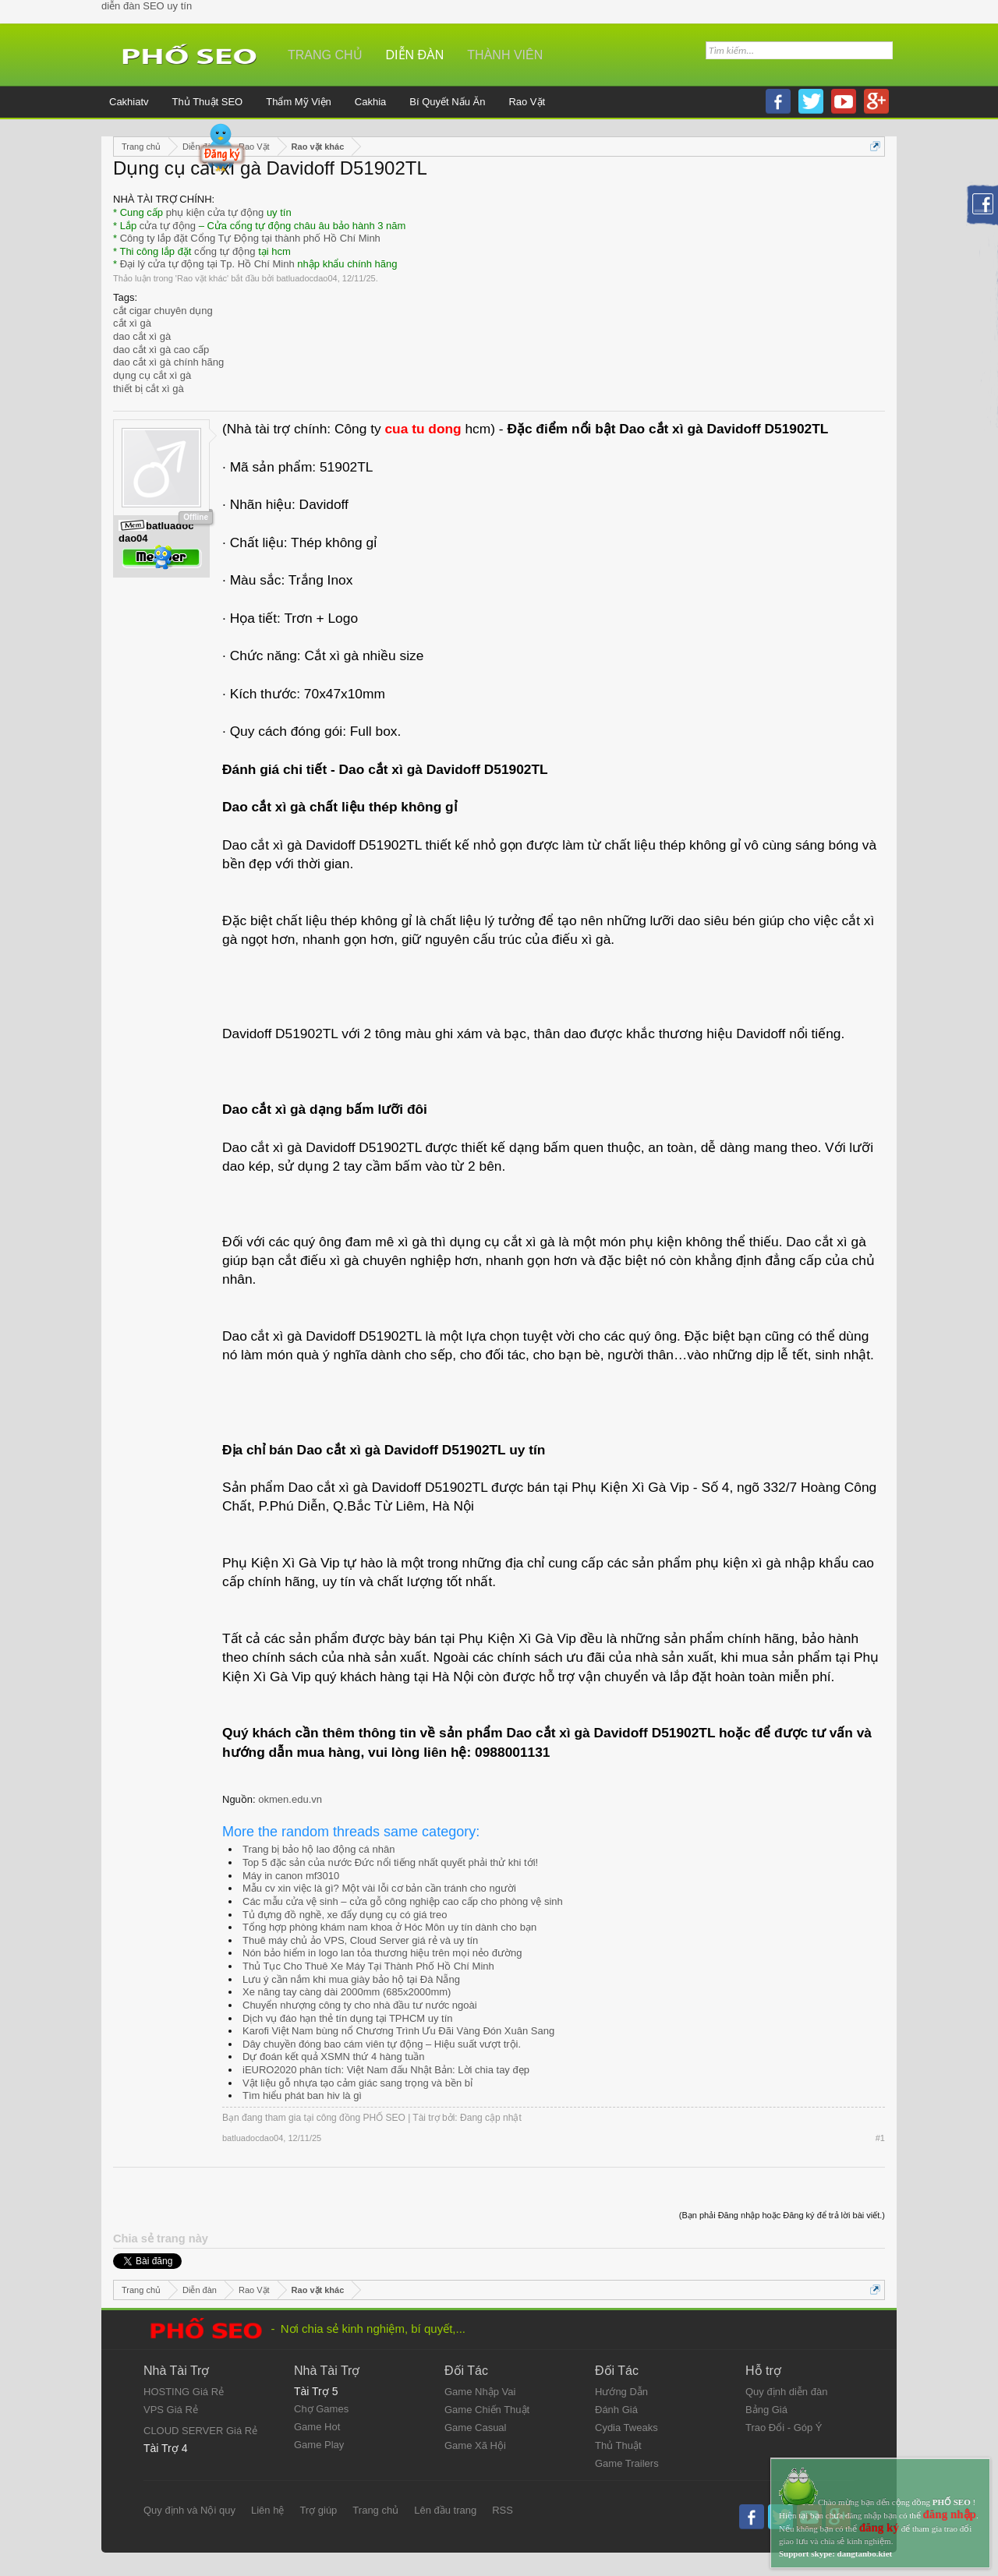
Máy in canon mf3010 (290, 1876)
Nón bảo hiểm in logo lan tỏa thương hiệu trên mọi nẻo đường (382, 1953)
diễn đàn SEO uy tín (146, 6)
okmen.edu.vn (290, 1799)
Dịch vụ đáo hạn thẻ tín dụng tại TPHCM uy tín (347, 2018)
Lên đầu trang (445, 2510)
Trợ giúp (318, 2510)
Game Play (319, 2445)
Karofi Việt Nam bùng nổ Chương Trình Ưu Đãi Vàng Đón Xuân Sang (398, 2031)
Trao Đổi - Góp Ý (784, 2427)
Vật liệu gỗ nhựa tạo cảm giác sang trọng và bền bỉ (357, 2083)
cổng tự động (225, 251)
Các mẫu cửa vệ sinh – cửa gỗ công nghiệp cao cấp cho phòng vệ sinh (402, 1901)
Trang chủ (325, 55)
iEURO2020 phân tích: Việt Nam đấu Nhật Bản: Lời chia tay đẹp (385, 2070)
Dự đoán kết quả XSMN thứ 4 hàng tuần (333, 2056)
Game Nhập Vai (479, 2392)
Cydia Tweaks (626, 2427)
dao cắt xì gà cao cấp (161, 349)
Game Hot (317, 2427)
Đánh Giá (616, 2409)
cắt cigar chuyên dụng (163, 310)
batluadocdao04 (306, 278)
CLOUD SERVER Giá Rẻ (200, 2430)
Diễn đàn (415, 55)
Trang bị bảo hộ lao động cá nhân (318, 1849)
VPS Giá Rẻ (170, 2409)
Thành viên (505, 55)
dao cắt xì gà (142, 336)
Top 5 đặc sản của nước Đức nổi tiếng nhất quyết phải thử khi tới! (390, 1862)
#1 (880, 2138)
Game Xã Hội (475, 2445)
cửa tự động (168, 225)
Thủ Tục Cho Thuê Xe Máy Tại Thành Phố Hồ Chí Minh (368, 1966)
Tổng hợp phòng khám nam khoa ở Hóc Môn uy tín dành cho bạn (389, 1927)
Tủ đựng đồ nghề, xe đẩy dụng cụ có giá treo (344, 1915)
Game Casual (475, 2427)
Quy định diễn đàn (786, 2392)
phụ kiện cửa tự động (215, 212)
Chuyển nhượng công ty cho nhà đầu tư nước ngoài (359, 2005)
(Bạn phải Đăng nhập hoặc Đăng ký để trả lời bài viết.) (782, 2215)
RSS (502, 2510)
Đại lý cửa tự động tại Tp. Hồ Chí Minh (207, 264)
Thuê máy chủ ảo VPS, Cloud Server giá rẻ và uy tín (360, 1940)
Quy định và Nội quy (189, 2510)
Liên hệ (267, 2510)
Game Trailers (627, 2463)
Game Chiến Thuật (486, 2409)
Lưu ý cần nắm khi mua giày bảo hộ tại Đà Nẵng (351, 1979)
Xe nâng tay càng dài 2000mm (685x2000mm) (346, 1992)
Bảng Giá (766, 2409)
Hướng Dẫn (621, 2392)
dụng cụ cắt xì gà (152, 375)
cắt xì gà (132, 323)
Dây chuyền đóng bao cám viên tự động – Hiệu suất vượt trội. (381, 2044)
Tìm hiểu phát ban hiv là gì (302, 2095)
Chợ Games (321, 2409)
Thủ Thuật (618, 2445)
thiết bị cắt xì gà (148, 388)
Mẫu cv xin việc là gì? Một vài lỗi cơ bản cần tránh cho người (379, 1888)
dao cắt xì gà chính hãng (168, 362)
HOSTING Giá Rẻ (183, 2392)
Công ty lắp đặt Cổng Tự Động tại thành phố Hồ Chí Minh (250, 238)
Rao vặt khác (202, 278)
